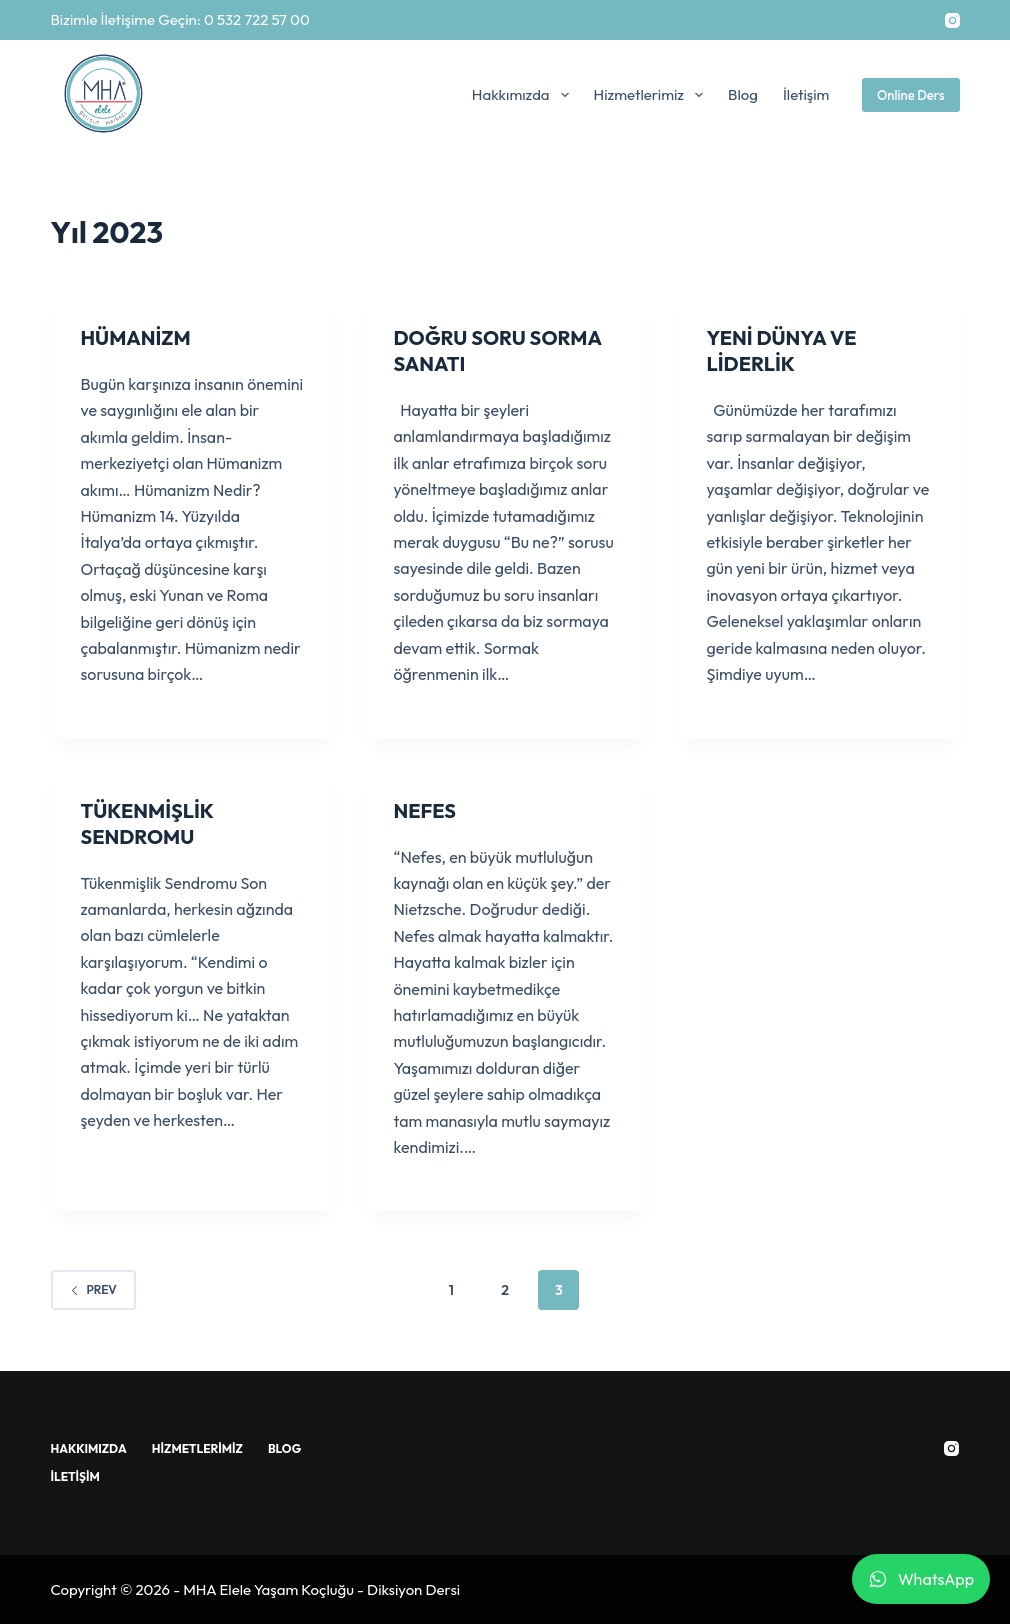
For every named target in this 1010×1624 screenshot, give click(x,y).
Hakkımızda (524, 95)
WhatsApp (921, 1579)
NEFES (425, 810)
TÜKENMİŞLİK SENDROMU (147, 823)
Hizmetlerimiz (652, 95)
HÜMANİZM (136, 337)
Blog (743, 94)
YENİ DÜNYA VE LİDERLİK (782, 350)
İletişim (806, 94)
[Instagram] (952, 20)
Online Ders (911, 95)
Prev (93, 1289)
